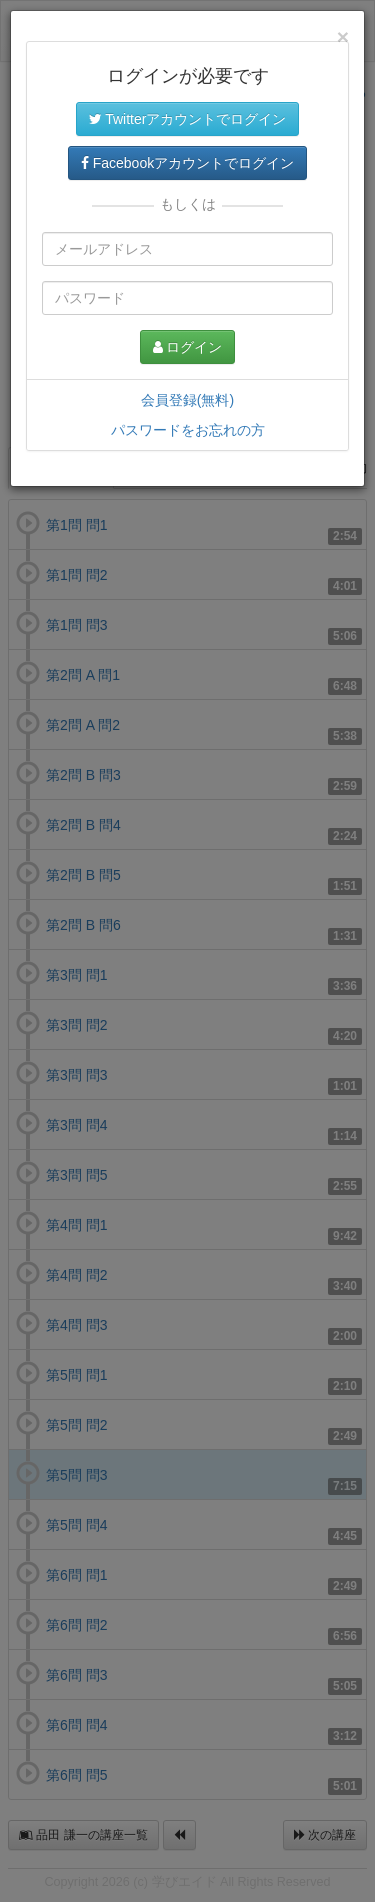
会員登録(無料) (187, 400)
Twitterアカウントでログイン (188, 119)
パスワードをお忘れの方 (188, 430)
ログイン (188, 347)
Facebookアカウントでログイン (187, 163)
